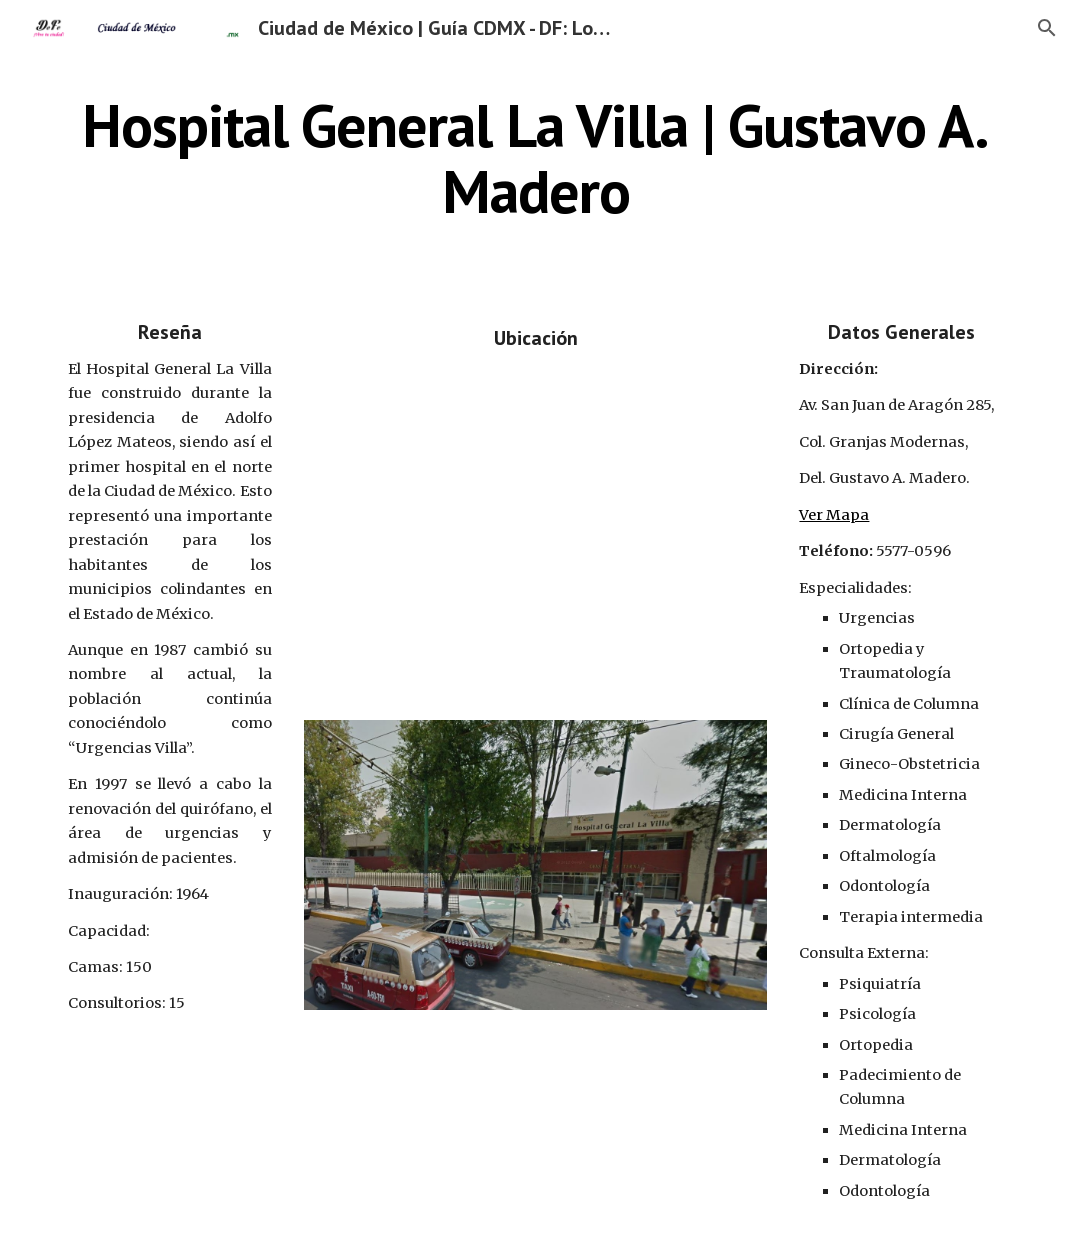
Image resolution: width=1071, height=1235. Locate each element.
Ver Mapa (834, 515)
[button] (1047, 28)
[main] (535, 158)
